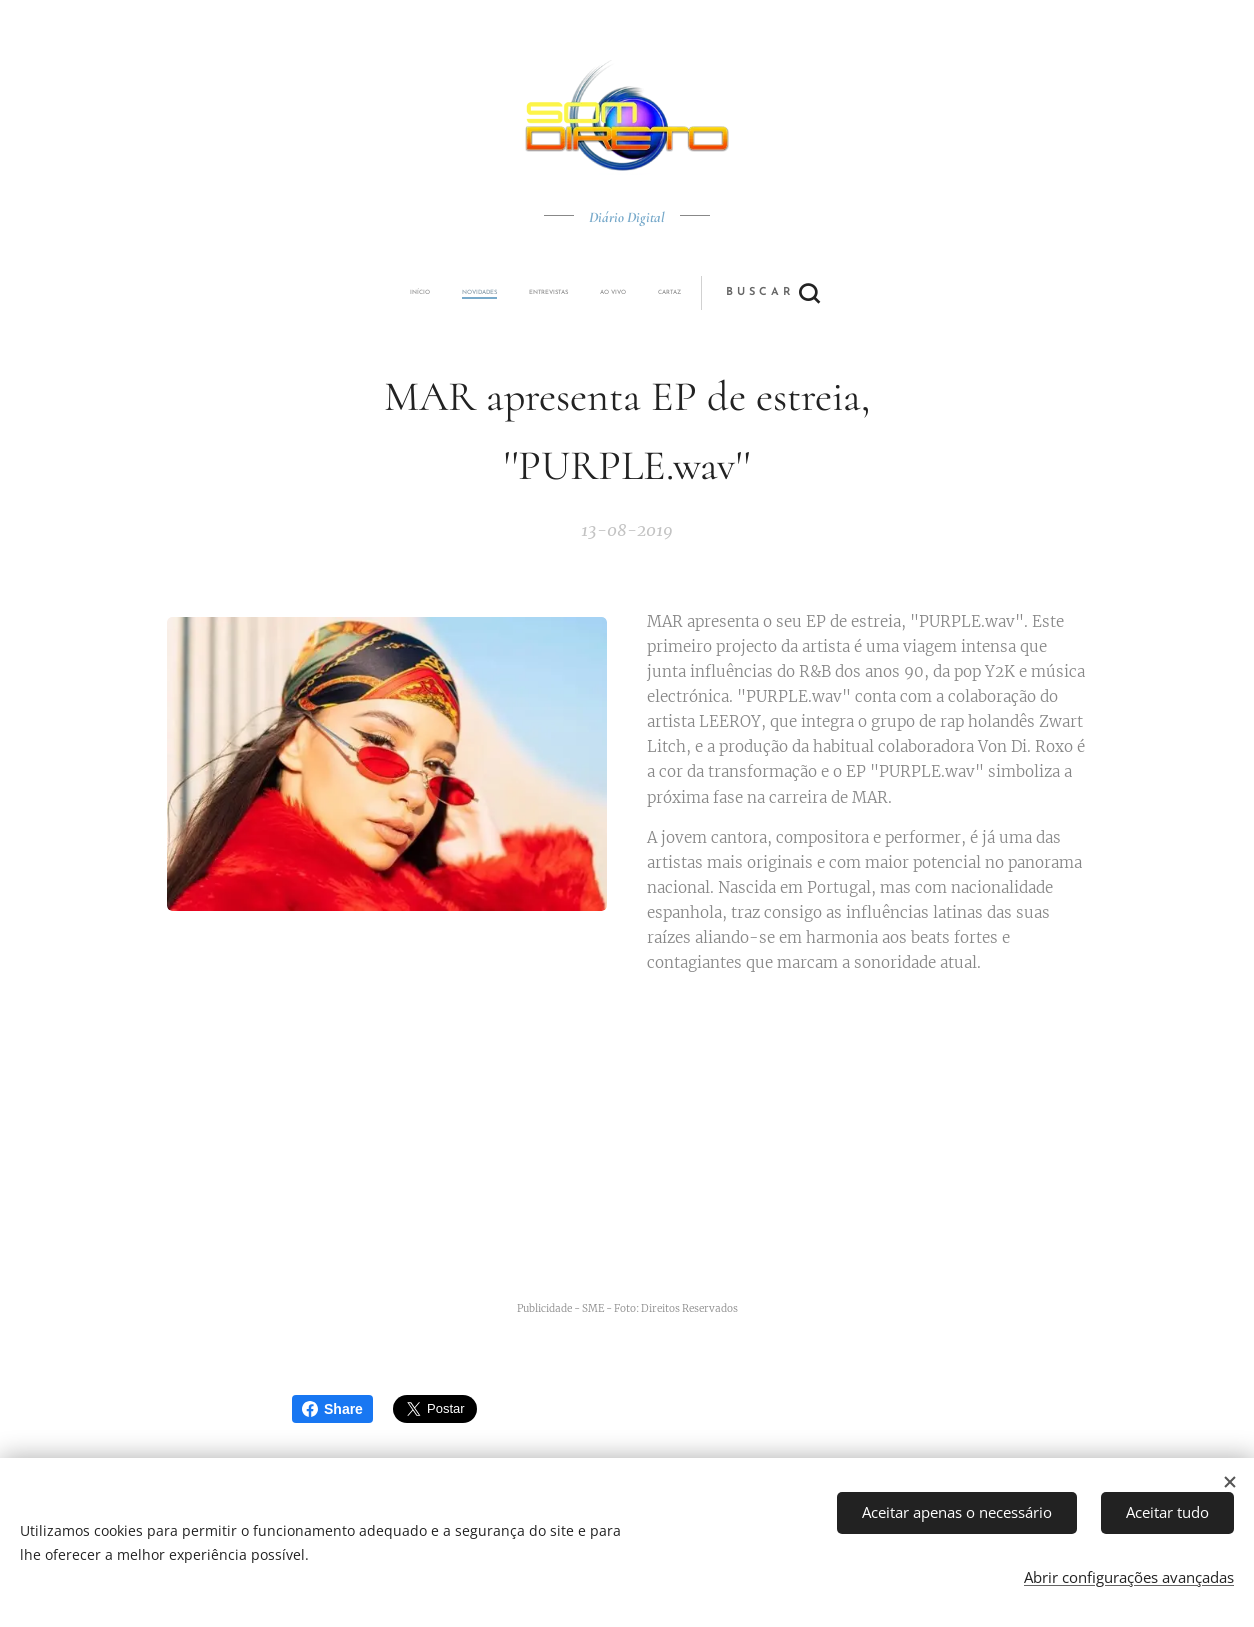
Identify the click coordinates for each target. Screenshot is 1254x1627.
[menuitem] (490, 293)
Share (332, 1409)
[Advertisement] (652, 1147)
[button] (701, 293)
